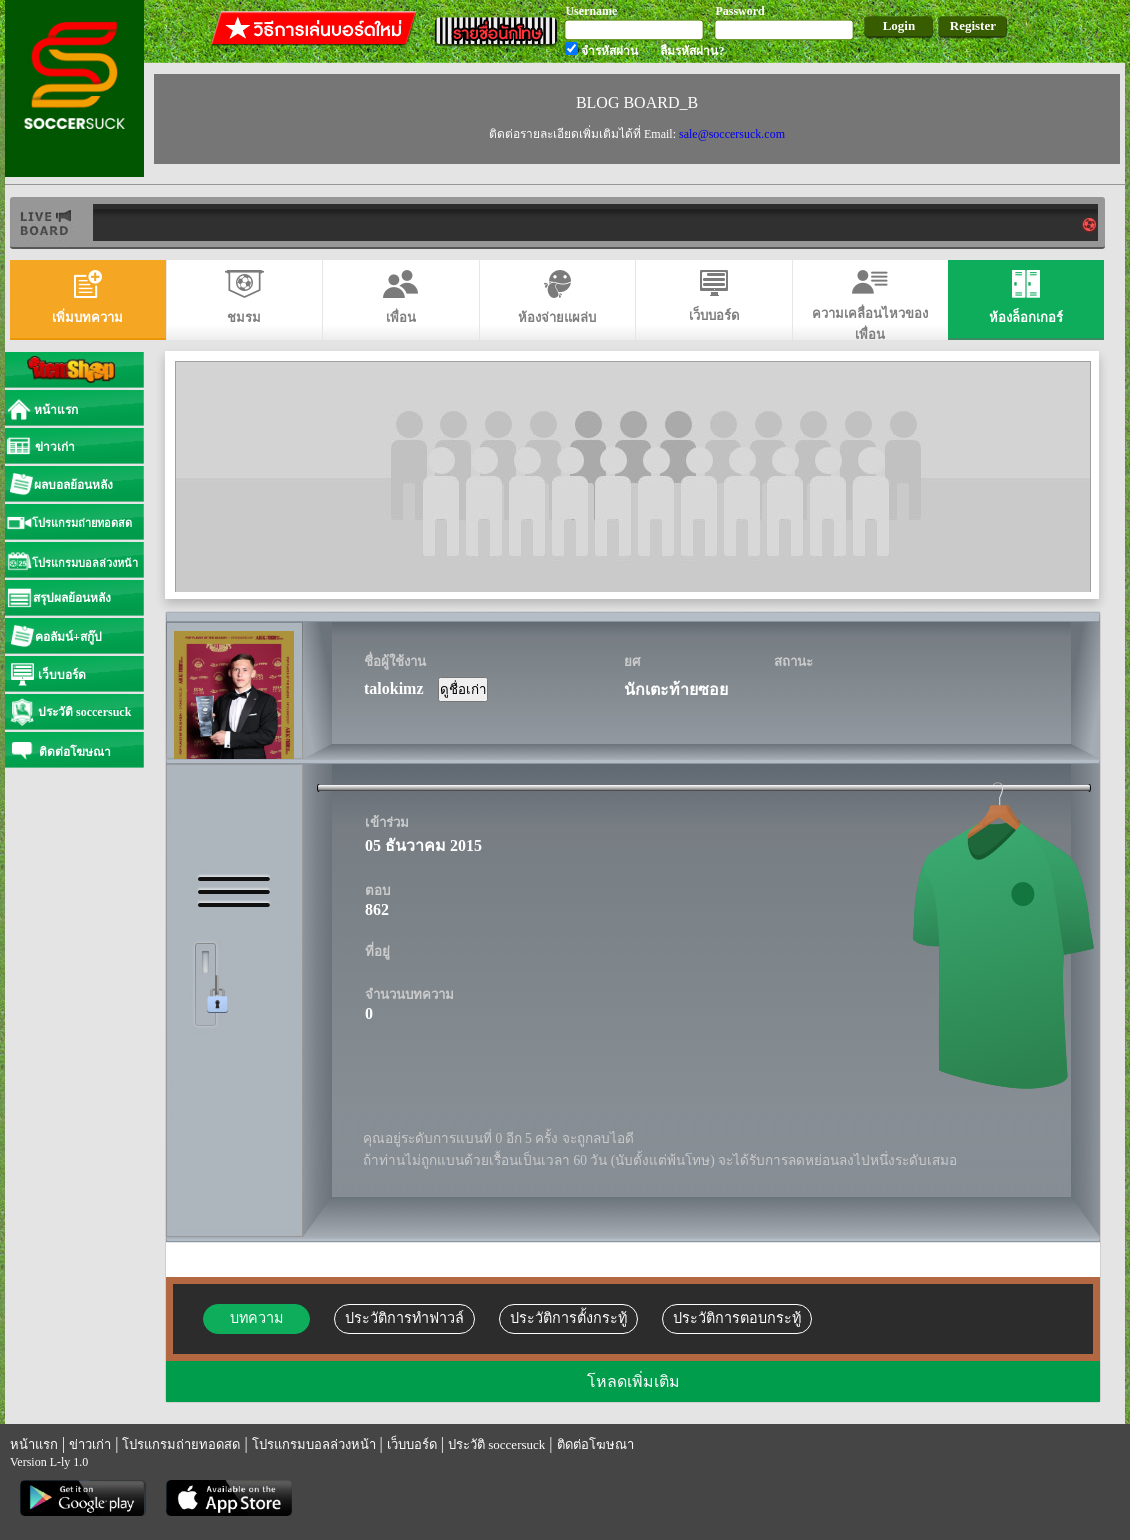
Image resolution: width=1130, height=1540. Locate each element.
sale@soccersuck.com (732, 134)
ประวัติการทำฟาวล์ (404, 1318)
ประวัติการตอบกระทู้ (737, 1318)
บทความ (256, 1318)
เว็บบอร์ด (412, 1444)
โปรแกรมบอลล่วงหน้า (314, 1444)
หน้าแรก (34, 1444)
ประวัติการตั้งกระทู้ (568, 1318)
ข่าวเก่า (90, 1444)
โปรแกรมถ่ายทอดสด (181, 1444)
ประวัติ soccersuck (496, 1444)
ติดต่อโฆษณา (595, 1444)
